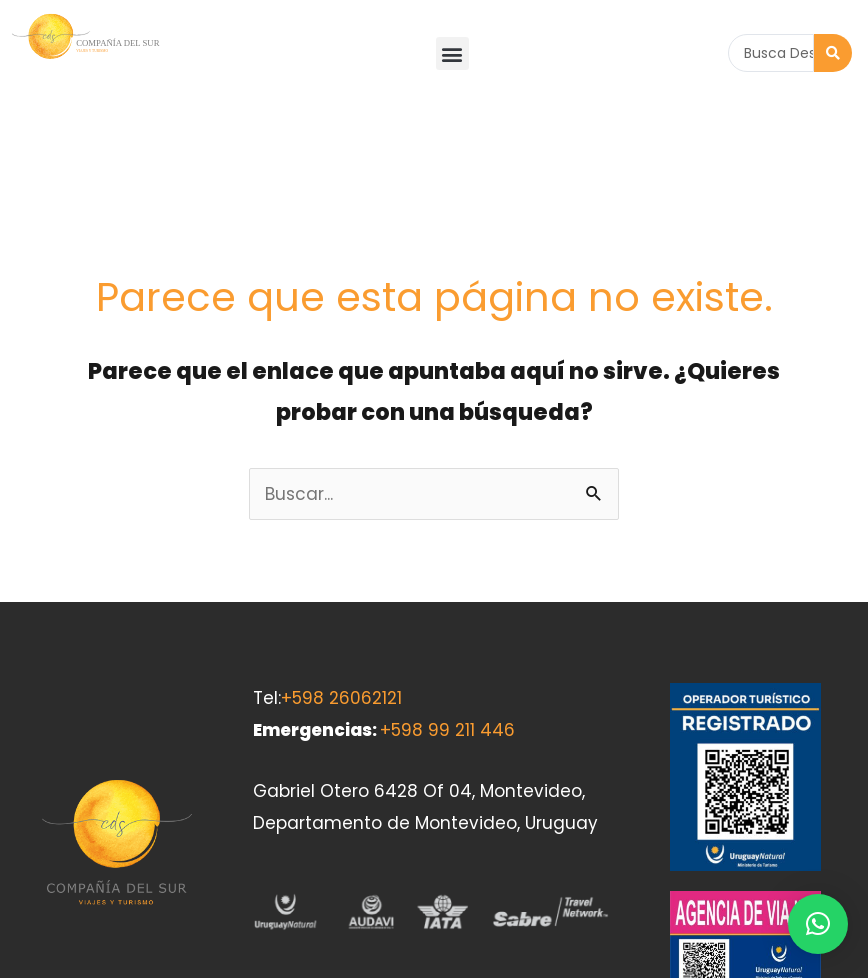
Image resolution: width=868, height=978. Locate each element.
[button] (452, 53)
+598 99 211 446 (447, 624)
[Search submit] (833, 53)
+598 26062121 (341, 593)
